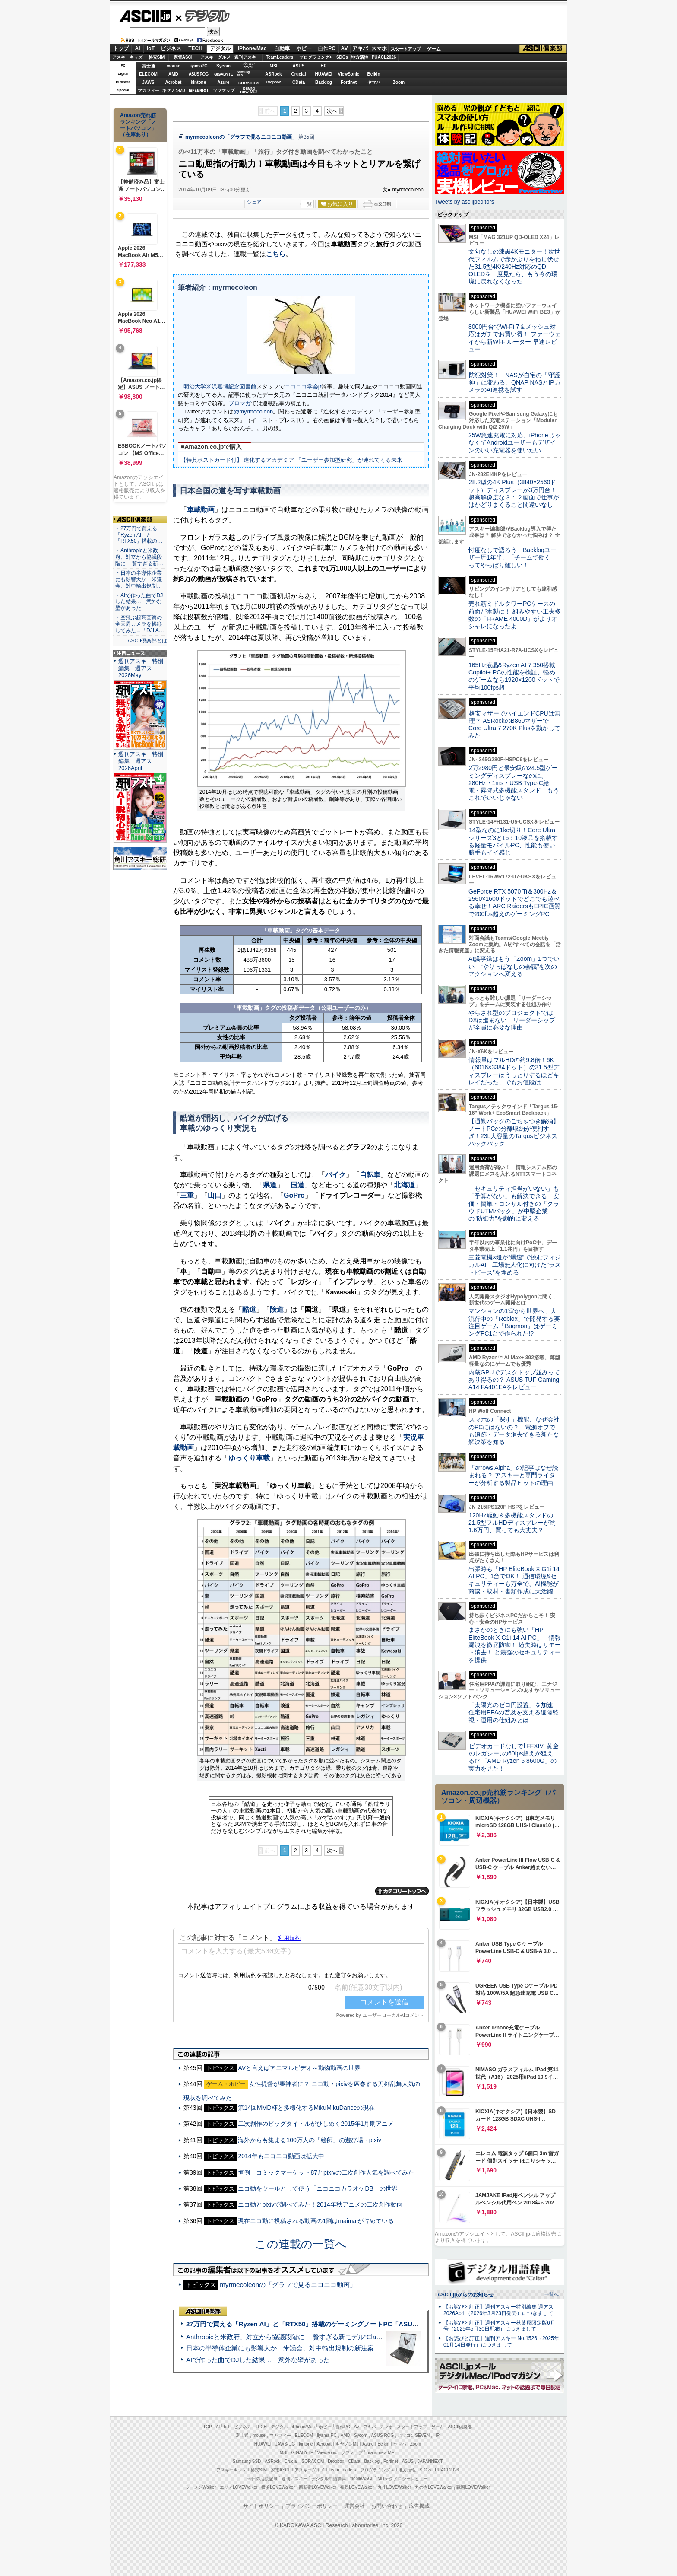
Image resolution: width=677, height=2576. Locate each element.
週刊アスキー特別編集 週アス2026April (140, 761)
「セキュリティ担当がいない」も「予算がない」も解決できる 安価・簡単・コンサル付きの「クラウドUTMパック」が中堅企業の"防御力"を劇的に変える (513, 1203)
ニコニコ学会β (303, 386)
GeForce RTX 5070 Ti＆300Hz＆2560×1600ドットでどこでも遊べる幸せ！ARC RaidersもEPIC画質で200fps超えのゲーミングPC (514, 902)
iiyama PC (327, 2435)
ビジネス (171, 48)
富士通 (148, 66)
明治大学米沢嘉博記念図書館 (219, 386)
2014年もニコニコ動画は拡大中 (281, 2156)
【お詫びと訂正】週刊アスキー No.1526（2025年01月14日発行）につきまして (501, 2341)
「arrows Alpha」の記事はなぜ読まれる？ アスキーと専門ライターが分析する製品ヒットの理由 (513, 1475)
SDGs (342, 57)
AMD (173, 74)
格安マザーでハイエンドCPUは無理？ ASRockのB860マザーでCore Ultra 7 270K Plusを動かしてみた (514, 724)
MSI (274, 66)
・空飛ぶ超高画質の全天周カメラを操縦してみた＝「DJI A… (139, 623)
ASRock (273, 74)
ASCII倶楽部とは (147, 641)
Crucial (298, 74)
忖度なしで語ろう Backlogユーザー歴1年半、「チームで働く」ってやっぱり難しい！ (512, 558)
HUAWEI (323, 74)
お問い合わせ (386, 2506)
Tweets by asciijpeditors (464, 201)
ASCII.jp (145, 16)
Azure (224, 82)
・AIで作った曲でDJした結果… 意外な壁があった (139, 601)
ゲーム (434, 48)
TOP (207, 2426)
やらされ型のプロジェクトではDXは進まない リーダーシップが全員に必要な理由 (512, 1020)
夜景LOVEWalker (356, 2487)
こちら (275, 254)
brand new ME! (381, 2452)
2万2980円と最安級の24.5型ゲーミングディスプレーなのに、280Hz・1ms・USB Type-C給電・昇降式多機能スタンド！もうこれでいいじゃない (513, 782)
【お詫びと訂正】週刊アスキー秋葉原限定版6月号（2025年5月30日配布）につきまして (499, 2326)
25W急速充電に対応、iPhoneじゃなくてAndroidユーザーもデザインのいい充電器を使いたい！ (514, 443)
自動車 (282, 48)
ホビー (304, 48)
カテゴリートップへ (402, 1891)
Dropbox (273, 82)
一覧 (307, 204)
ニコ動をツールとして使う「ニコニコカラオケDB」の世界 (318, 2188)
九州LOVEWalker (394, 2487)
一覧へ (551, 2294)
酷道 (249, 1309)
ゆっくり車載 (249, 1458)
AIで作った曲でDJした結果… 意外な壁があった (258, 2359)
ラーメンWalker (200, 2487)
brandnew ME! (249, 90)
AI (137, 48)
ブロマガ (239, 403)
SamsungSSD (243, 73)
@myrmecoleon (253, 411)
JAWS (148, 82)
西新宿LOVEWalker (317, 2487)
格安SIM (157, 57)
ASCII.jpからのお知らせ (465, 2295)
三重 (187, 1195)
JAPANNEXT (198, 90)
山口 (214, 1195)
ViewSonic (349, 74)
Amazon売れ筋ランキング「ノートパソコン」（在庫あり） (138, 124)
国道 (297, 1185)
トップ (121, 48)
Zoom (399, 82)
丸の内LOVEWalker (433, 2487)
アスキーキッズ (127, 57)
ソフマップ (223, 90)
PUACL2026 (384, 57)
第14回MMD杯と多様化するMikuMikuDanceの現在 (306, 2107)
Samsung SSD (247, 2461)
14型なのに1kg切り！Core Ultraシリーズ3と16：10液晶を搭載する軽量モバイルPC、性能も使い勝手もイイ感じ (513, 841)
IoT (151, 48)
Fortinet (349, 82)
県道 (270, 1185)
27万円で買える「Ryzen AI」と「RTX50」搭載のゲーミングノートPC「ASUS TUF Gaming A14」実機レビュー (351, 2324)
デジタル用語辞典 (328, 2478)
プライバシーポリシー (312, 2506)
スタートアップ (405, 48)
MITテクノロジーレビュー (402, 2478)
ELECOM (148, 74)
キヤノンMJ (173, 90)
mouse (173, 66)
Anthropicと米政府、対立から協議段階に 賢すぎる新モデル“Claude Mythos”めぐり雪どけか (321, 2337)
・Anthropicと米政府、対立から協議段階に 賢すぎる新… (139, 556)
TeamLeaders (280, 57)
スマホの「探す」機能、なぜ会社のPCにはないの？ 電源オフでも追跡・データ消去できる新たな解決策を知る (514, 1430)
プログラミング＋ (377, 2470)
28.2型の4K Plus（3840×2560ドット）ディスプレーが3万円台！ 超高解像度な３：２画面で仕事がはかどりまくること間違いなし (513, 493)
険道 (277, 1309)
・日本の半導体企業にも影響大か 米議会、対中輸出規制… (138, 579)
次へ (332, 111)
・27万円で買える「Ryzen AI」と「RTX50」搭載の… (138, 534)
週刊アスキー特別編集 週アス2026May (140, 668)
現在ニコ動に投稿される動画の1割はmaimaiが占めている (316, 2220)
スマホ (379, 48)
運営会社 (354, 2506)
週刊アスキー (247, 57)
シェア (254, 201)
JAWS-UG (285, 2444)
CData (298, 82)
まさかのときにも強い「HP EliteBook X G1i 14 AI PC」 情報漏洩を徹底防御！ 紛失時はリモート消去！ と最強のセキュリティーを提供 (514, 1644)
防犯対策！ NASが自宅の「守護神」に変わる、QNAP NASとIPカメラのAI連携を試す (514, 383)
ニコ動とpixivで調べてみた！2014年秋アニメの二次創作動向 (320, 2204)
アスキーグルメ (215, 57)
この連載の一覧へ (301, 2244)
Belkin (373, 74)
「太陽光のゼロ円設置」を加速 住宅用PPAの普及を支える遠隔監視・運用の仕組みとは (513, 1712)
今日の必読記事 (262, 2478)
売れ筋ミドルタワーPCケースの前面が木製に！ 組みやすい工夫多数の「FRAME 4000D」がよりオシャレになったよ (514, 615)
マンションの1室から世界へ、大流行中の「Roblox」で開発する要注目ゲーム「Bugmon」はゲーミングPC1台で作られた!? (514, 1322)
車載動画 (201, 509)
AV (344, 48)
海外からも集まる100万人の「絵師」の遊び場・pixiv (309, 2140)
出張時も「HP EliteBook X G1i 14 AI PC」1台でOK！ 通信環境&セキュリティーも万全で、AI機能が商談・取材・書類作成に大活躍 (514, 1580)
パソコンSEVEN (249, 65)
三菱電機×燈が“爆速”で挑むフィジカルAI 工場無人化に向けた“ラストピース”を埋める (514, 1265)
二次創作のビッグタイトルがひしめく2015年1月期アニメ (316, 2123)
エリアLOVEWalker (238, 2487)
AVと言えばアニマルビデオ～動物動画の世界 (299, 2067)
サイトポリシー (261, 2506)
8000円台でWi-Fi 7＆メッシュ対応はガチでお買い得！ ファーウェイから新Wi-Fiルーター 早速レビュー (514, 338)
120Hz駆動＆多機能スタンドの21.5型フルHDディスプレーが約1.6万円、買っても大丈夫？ (512, 1523)
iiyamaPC (198, 66)
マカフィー (148, 90)
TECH (195, 48)
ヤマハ (373, 82)
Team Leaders (342, 2470)
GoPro (294, 1195)
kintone (198, 82)
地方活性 (359, 57)
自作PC (326, 48)
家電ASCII (184, 57)
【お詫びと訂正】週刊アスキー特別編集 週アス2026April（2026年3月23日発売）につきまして (498, 2310)
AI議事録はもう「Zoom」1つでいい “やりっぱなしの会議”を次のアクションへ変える (514, 966)
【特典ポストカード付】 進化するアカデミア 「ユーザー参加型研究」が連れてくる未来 (291, 460)
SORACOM (313, 2461)
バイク (335, 1174)
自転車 (370, 1174)
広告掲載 (419, 2506)
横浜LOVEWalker (277, 2487)
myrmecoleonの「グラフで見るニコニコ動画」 (241, 137)
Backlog (323, 82)
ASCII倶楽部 (543, 49)
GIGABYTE (223, 74)
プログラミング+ (315, 57)
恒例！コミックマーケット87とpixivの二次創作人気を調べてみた (326, 2172)
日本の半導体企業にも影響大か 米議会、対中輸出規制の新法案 (280, 2348)
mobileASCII (362, 2478)
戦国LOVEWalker (473, 2487)
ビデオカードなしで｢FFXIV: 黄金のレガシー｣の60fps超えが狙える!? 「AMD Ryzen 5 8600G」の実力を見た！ (513, 1757)
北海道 (404, 1185)
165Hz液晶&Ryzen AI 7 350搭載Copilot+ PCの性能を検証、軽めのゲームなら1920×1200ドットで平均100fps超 (514, 676)
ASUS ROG (198, 74)
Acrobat (173, 82)
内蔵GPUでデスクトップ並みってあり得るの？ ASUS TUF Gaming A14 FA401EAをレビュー (514, 1380)
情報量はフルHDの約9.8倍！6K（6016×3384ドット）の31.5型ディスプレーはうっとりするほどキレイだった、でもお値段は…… (513, 1071)
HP (324, 66)
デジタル (203, 15)
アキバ (360, 48)
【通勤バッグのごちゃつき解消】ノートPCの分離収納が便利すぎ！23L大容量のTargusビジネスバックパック (513, 1132)
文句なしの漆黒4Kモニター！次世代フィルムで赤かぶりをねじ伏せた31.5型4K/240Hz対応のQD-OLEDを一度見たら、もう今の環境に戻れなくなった (514, 266)
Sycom (223, 66)
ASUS (299, 66)
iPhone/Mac (252, 48)
